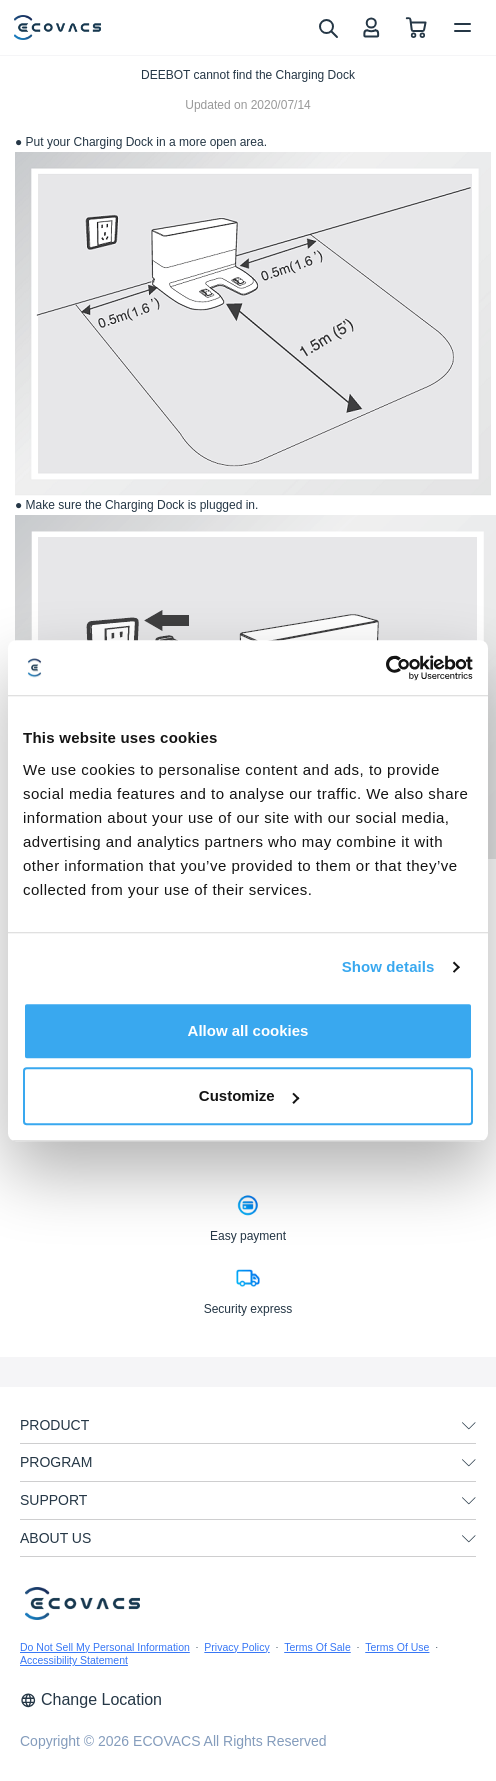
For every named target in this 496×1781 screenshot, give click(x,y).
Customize (249, 1095)
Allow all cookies (248, 1030)
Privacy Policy (236, 1647)
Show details (388, 966)
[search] (327, 27)
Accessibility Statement (74, 1660)
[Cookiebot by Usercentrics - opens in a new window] (385, 668)
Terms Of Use (397, 1647)
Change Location (91, 1699)
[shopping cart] (416, 27)
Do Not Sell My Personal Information (105, 1647)
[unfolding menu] (469, 1426)
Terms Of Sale (317, 1647)
